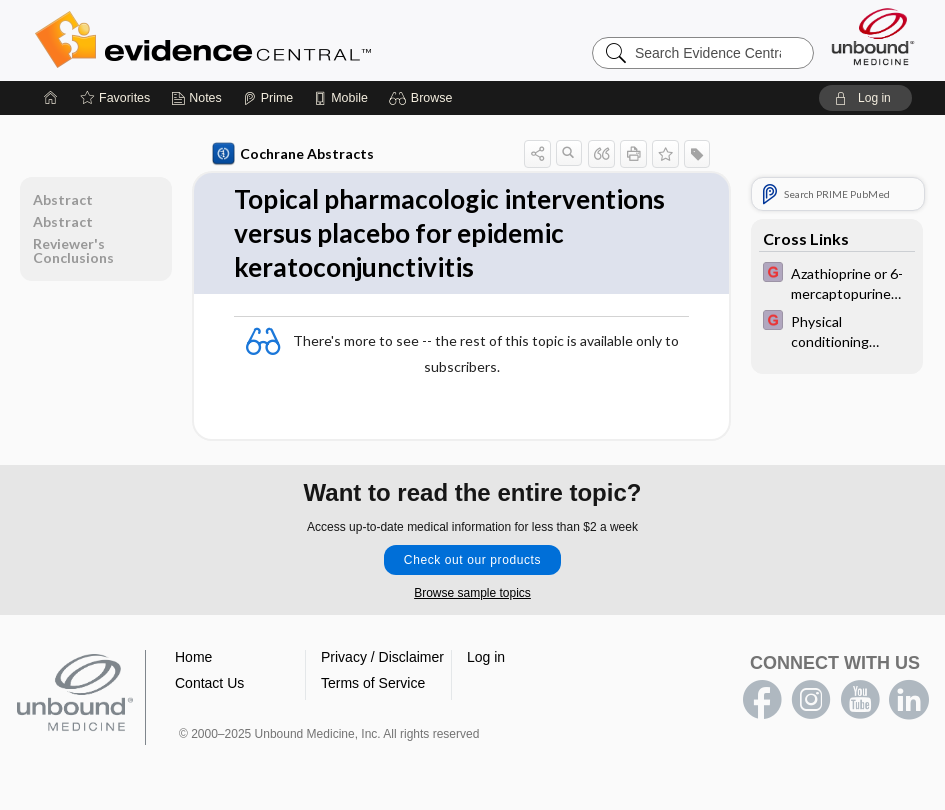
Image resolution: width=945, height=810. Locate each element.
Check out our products (472, 560)
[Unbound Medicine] (873, 36)
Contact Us (209, 683)
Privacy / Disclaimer (382, 657)
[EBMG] (837, 282)
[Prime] (268, 98)
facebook (762, 700)
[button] (423, 98)
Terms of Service (373, 683)
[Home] (51, 98)
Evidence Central (283, 40)
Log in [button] (486, 657)
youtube (860, 700)
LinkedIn (909, 700)
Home (193, 657)
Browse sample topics (472, 593)
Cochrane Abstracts (293, 154)
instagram (811, 700)
